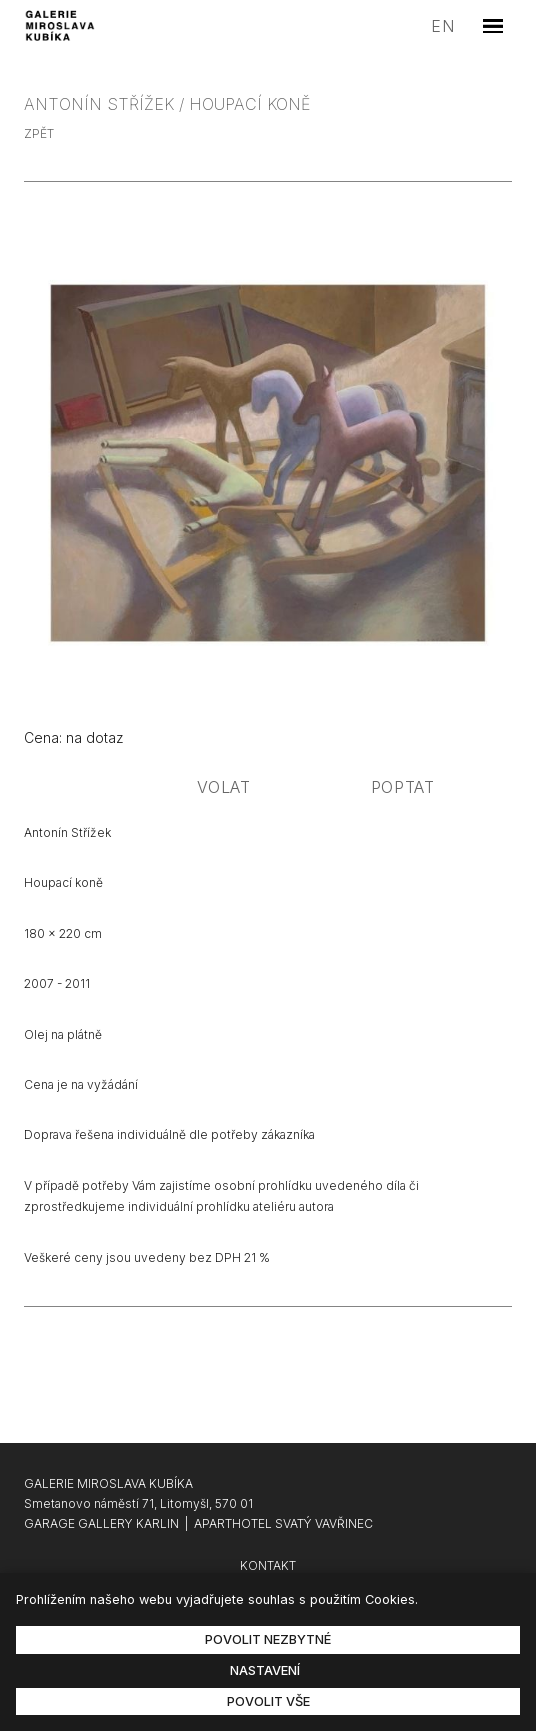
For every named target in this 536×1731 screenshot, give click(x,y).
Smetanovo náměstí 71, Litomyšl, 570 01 (138, 1503)
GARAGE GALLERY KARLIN (101, 1523)
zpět (39, 133)
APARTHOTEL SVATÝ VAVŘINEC (283, 1523)
